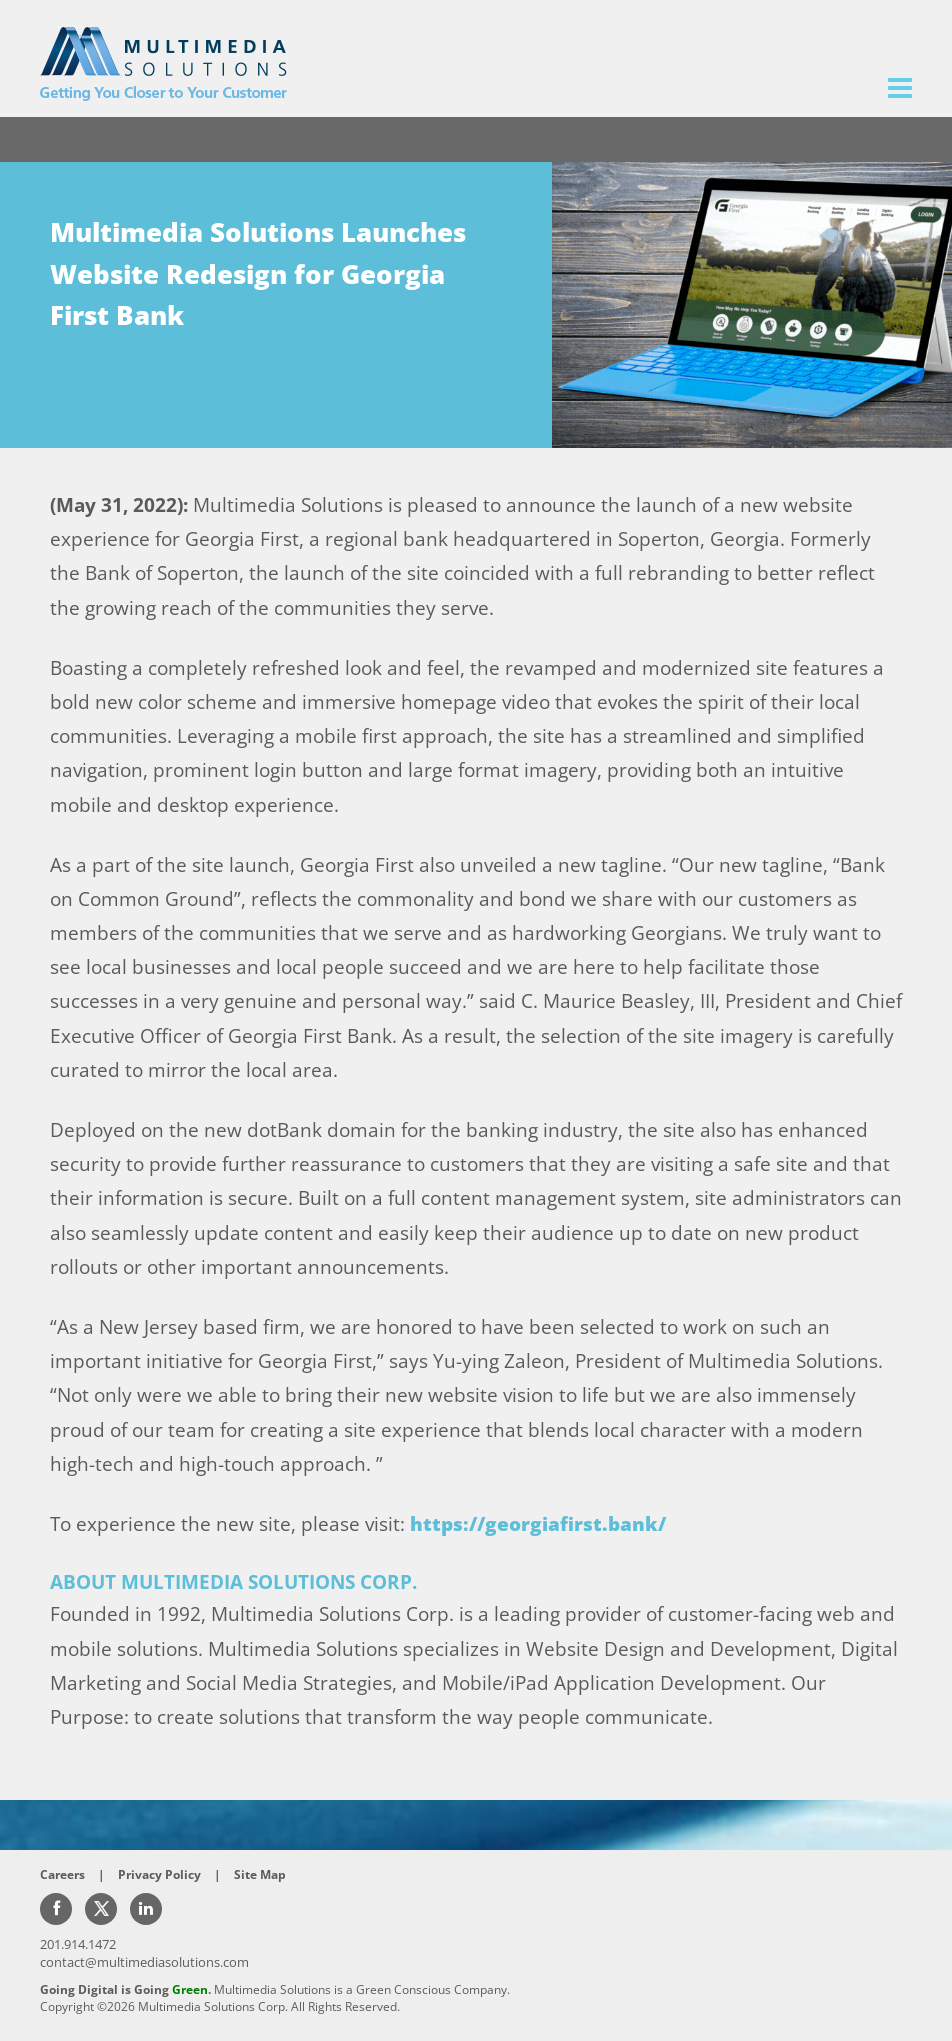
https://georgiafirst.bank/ (538, 1524)
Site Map (260, 1874)
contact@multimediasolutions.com (144, 1962)
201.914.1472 (78, 1944)
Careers (62, 1874)
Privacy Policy (159, 1874)
